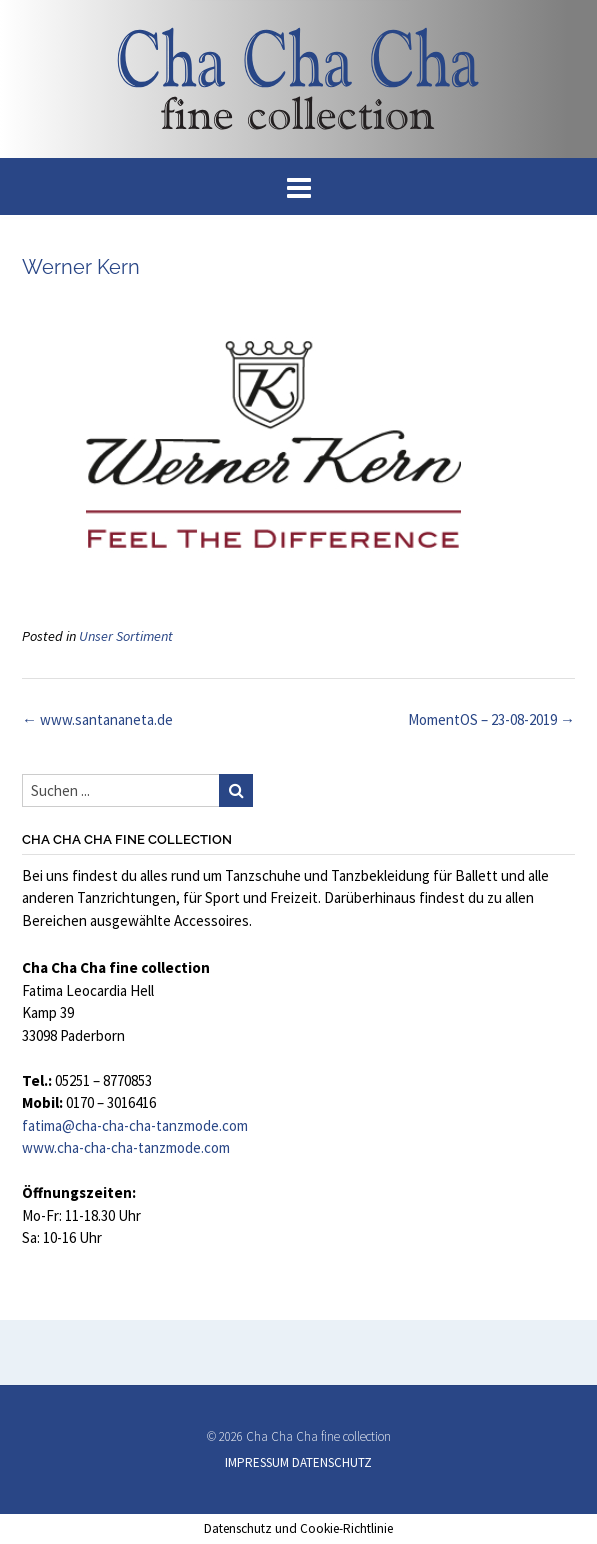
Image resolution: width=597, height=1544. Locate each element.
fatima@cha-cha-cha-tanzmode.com (135, 1125)
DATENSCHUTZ (332, 1462)
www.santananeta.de (97, 719)
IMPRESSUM (257, 1462)
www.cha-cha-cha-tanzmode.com (126, 1147)
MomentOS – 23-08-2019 (491, 719)
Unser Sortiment (126, 636)
